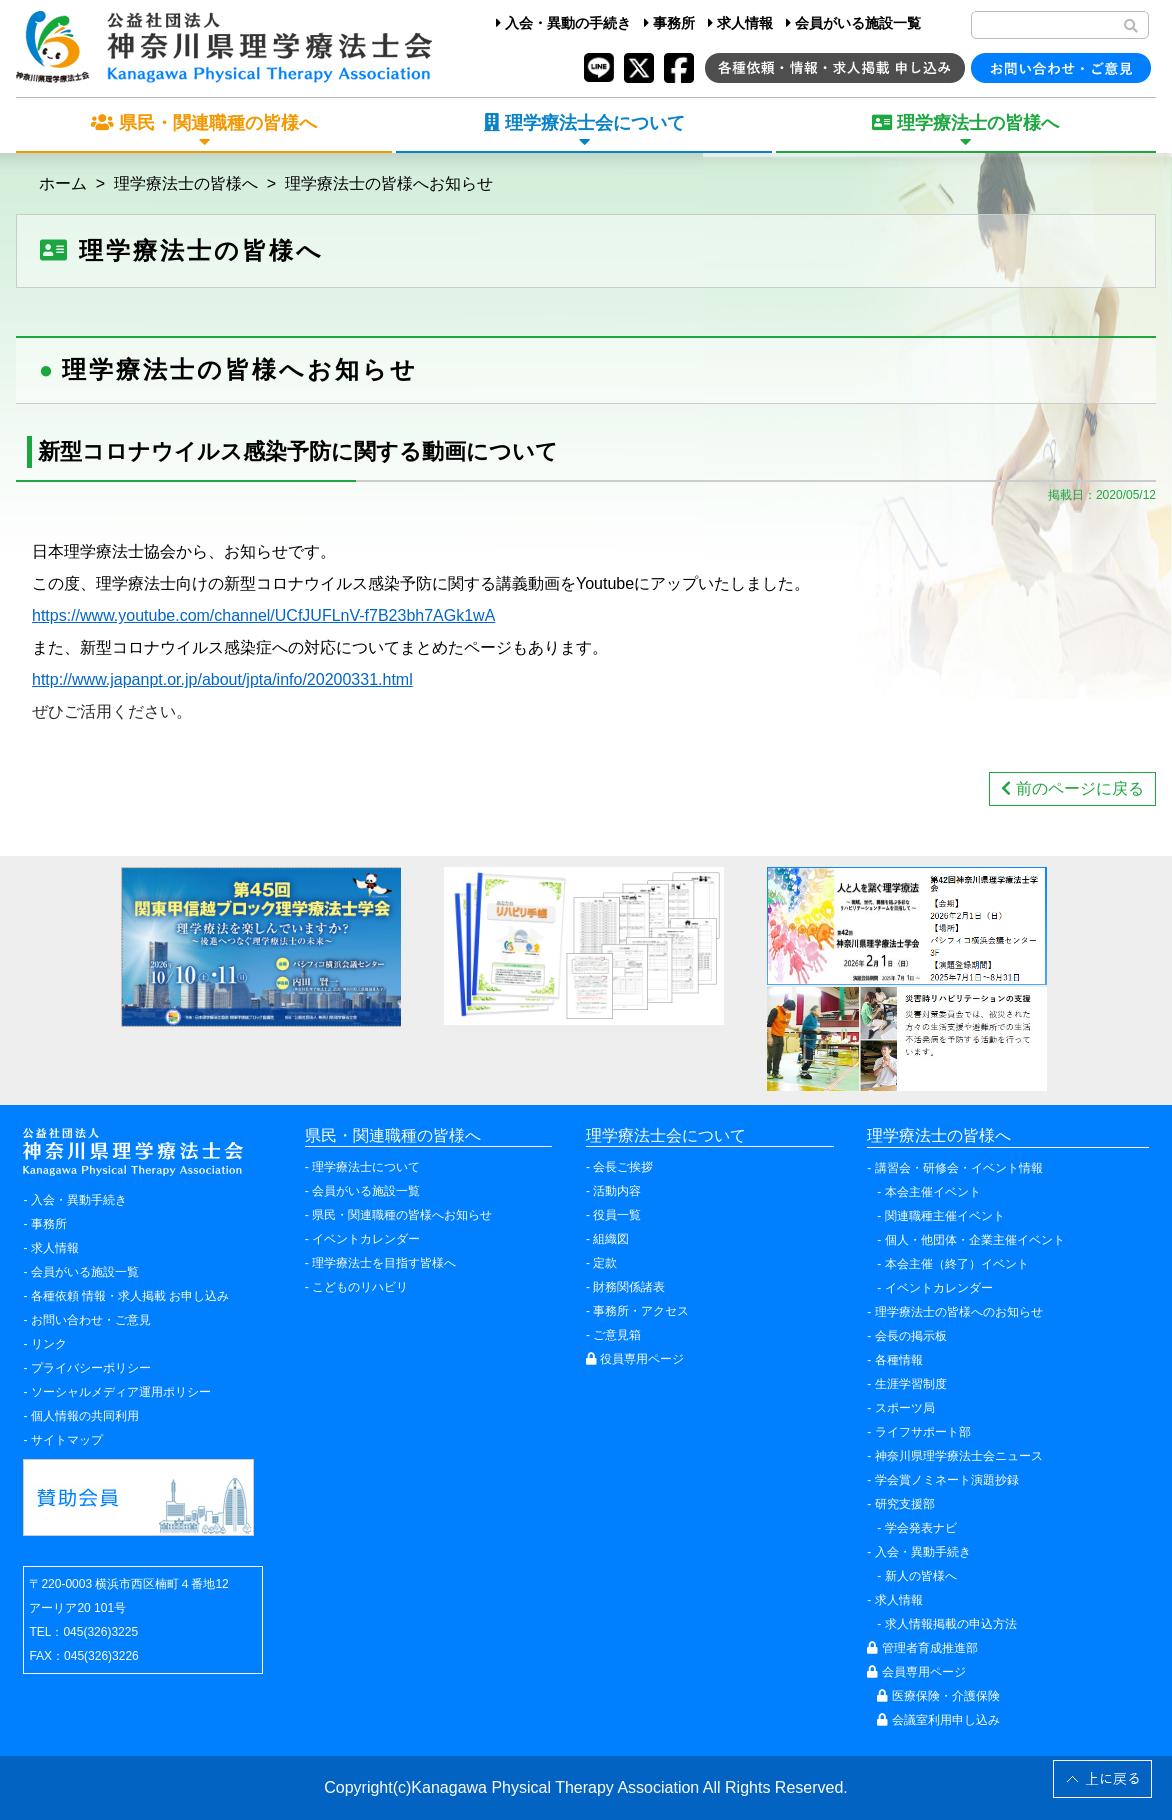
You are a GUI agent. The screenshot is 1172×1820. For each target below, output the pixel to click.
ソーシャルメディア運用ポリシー (121, 1392)
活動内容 (617, 1191)
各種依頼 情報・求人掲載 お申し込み (130, 1296)
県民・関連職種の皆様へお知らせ (402, 1215)
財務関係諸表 (629, 1287)
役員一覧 (617, 1215)
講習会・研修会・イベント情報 (959, 1168)
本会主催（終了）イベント (957, 1264)
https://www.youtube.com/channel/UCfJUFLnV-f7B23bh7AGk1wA (263, 615)
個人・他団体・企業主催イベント (975, 1240)
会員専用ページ (916, 1672)
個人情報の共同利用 (85, 1416)
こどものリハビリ (360, 1287)
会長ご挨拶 (623, 1167)
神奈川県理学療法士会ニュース (959, 1456)
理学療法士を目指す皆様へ (384, 1263)
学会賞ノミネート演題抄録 (947, 1480)
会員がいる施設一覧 (853, 23)
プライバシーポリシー (91, 1368)
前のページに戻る (1072, 788)
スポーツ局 (905, 1408)
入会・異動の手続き (563, 23)
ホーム (63, 183)
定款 (605, 1263)
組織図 (611, 1239)
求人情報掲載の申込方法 (951, 1624)
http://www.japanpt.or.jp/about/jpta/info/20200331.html (222, 679)
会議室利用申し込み (938, 1720)
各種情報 (899, 1360)
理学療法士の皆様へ (186, 183)
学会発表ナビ (921, 1528)
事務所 (669, 23)
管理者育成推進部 (922, 1648)
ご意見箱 (617, 1335)
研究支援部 (905, 1504)
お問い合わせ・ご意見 (91, 1320)
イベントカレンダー (366, 1239)
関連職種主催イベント (945, 1216)
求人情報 (740, 23)
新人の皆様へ (921, 1576)
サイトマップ (67, 1440)
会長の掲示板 (911, 1336)
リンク (49, 1344)
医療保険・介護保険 (938, 1696)
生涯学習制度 (911, 1384)
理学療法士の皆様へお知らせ (389, 183)
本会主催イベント (933, 1192)
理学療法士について (366, 1167)
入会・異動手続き (79, 1200)
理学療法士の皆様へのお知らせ (959, 1312)
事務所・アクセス (641, 1311)
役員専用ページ (635, 1359)
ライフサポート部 (923, 1432)
